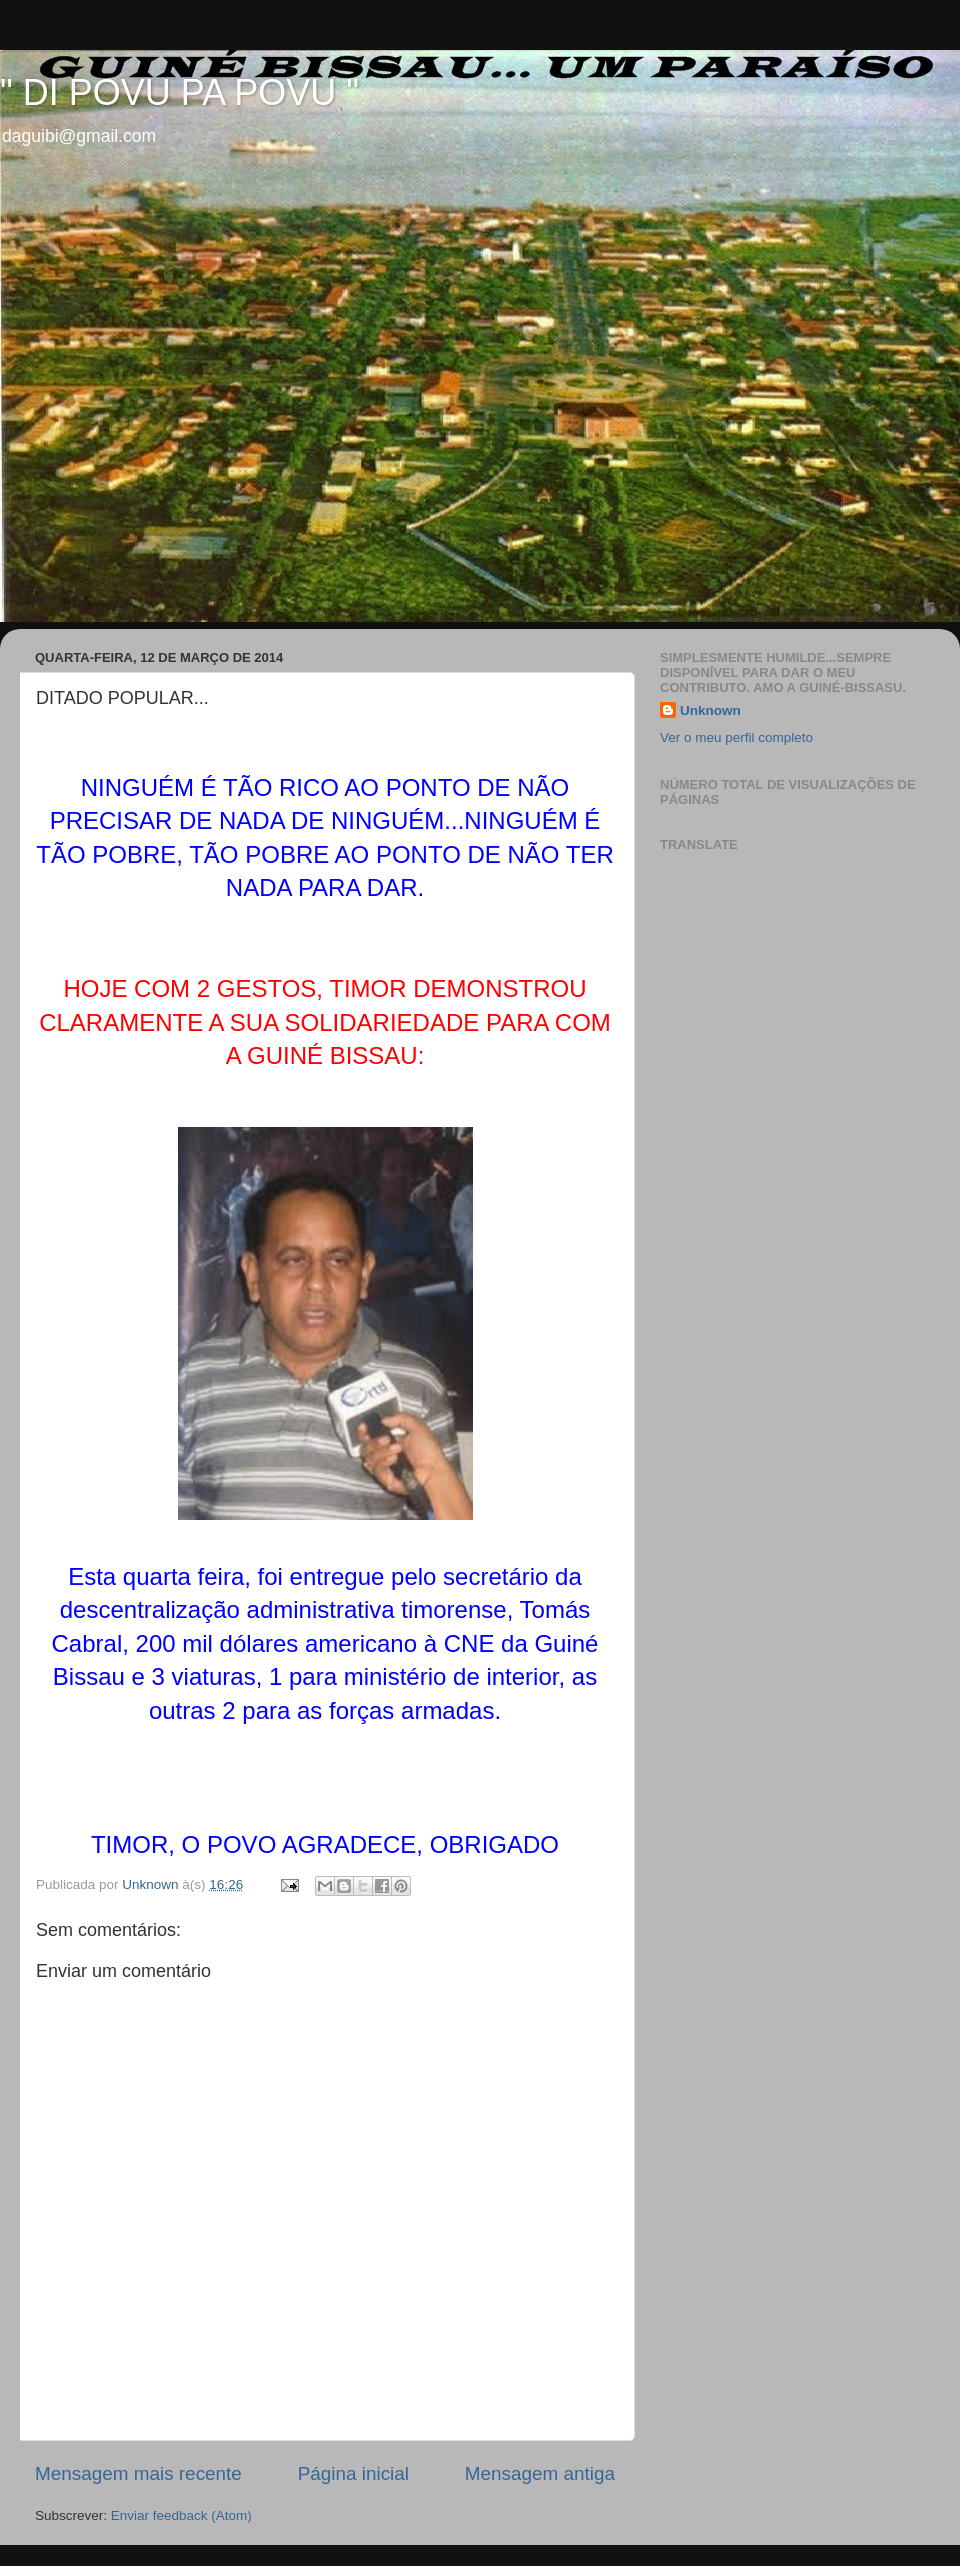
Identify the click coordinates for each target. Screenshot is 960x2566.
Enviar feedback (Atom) (181, 2515)
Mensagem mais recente (138, 2473)
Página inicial (353, 2473)
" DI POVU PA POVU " (179, 92)
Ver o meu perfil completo (736, 737)
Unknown (710, 710)
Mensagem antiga (540, 2473)
